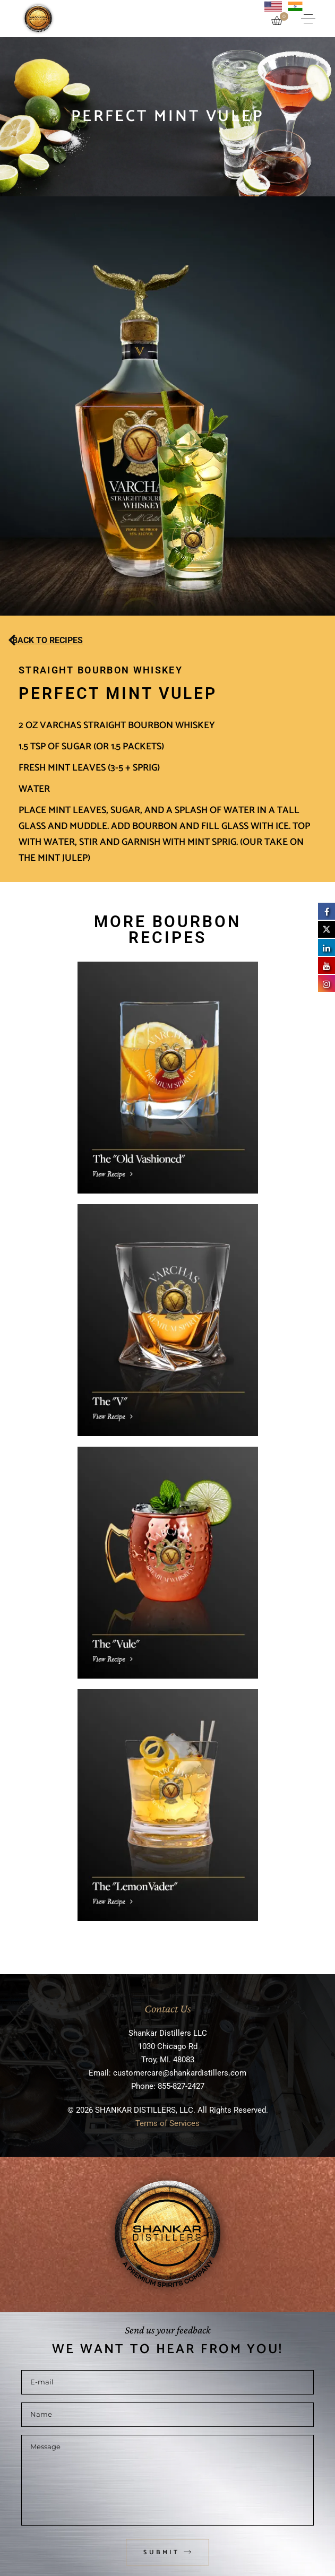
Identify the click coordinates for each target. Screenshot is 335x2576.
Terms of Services (167, 2123)
